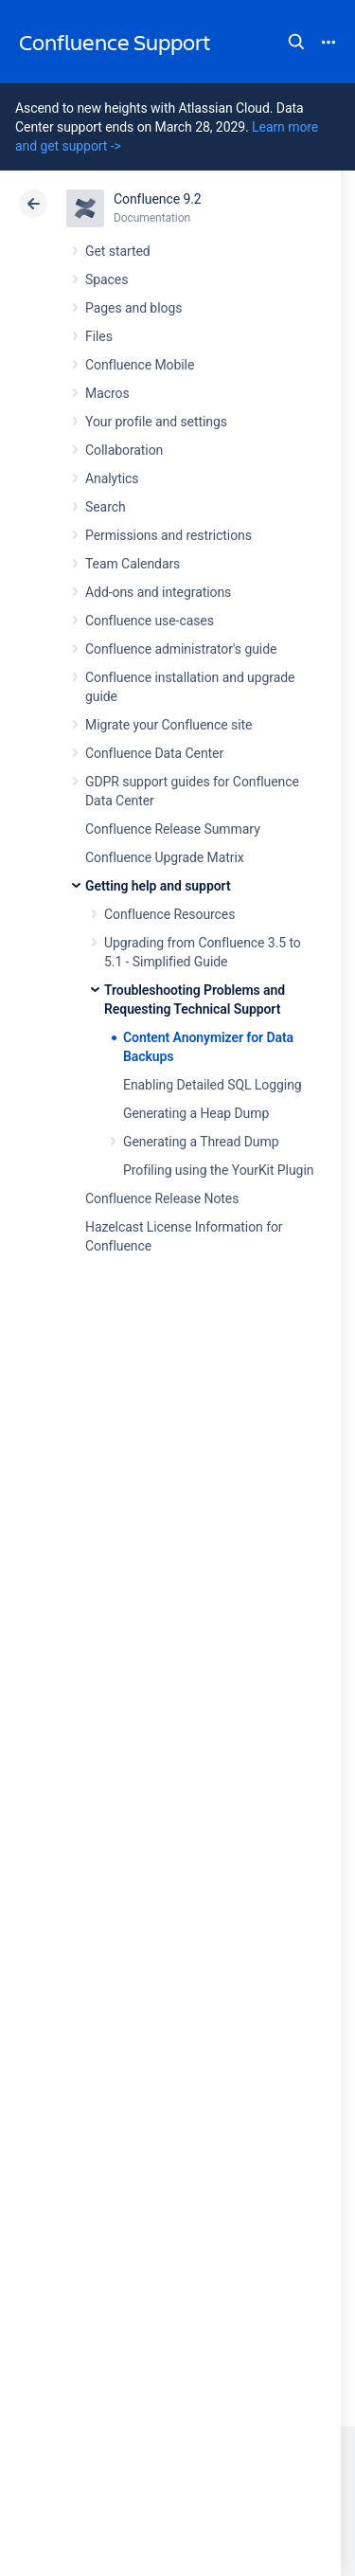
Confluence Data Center (154, 753)
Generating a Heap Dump (196, 1113)
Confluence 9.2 (158, 199)
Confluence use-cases (149, 620)
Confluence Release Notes (162, 1198)
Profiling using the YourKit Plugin (218, 1170)
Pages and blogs (133, 307)
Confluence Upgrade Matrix (164, 857)
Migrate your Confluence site (168, 724)
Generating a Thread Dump (201, 1141)
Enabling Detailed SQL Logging (212, 1084)
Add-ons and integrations (158, 592)
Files (99, 336)
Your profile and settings (156, 421)
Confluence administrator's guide (180, 649)
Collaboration (124, 450)
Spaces (106, 279)
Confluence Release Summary (172, 829)
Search (296, 42)
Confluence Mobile (139, 364)
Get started (118, 251)
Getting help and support (158, 885)
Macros (107, 393)
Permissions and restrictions (168, 535)
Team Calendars (132, 563)
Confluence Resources (169, 914)
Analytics (111, 478)
